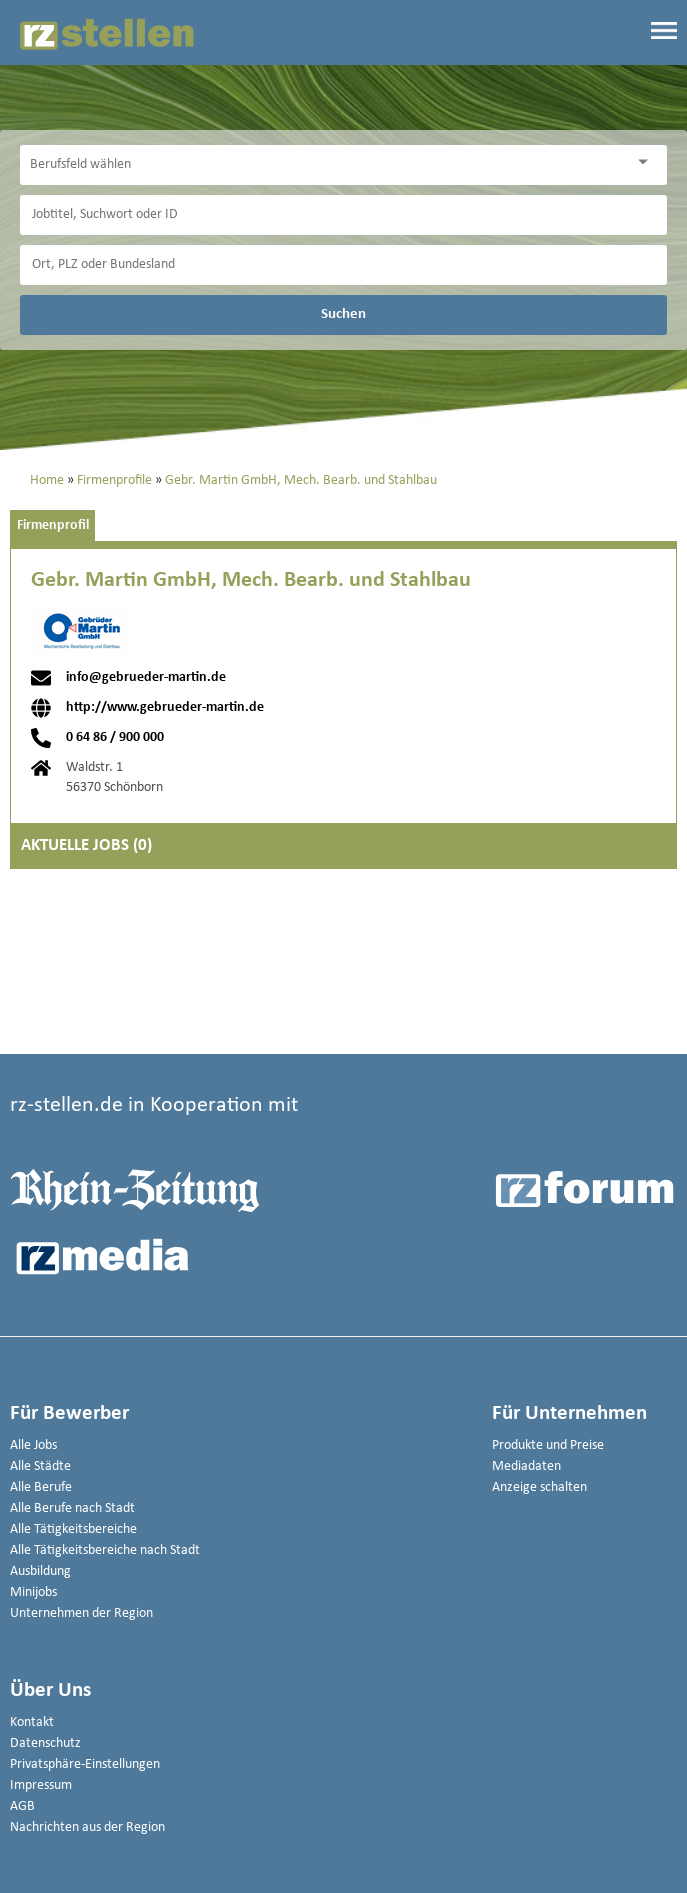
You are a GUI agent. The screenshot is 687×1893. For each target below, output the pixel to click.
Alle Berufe (41, 1487)
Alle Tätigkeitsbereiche (73, 1529)
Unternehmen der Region (81, 1613)
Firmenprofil (53, 525)
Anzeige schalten (539, 1487)
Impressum (41, 1785)
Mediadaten (526, 1466)
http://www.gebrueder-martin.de (165, 708)
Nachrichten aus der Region (87, 1827)
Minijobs (33, 1592)
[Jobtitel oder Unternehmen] (343, 215)
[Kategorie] (323, 165)
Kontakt (32, 1722)
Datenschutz (45, 1743)
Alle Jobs (33, 1445)
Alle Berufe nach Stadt (72, 1508)
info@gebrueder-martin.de (146, 678)
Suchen (343, 314)
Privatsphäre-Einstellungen (85, 1764)
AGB (22, 1806)
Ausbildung (40, 1571)
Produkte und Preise (548, 1445)
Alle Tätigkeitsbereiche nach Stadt (105, 1550)
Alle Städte (40, 1466)
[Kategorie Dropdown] (647, 162)
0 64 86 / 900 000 (115, 738)
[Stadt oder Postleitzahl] (343, 265)
